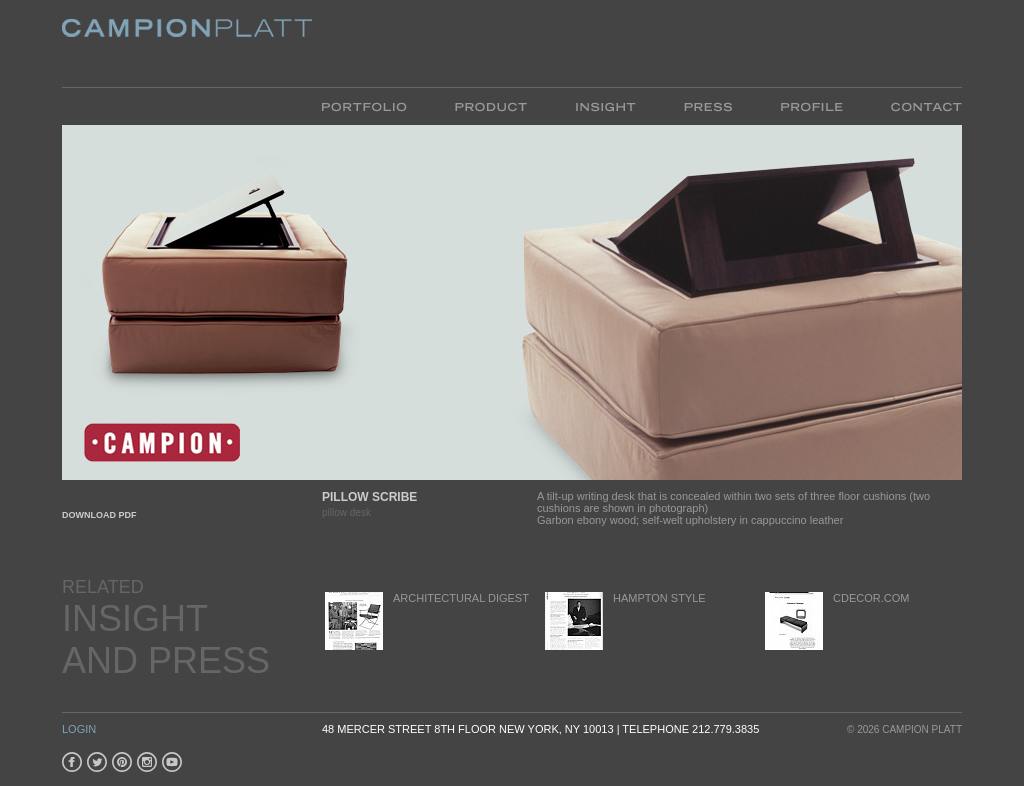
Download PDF (99, 515)
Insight (605, 105)
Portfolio (376, 105)
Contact (914, 105)
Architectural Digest (425, 620)
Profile (811, 105)
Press (708, 105)
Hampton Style (624, 620)
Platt (187, 43)
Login (79, 729)
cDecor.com (835, 620)
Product (491, 105)
